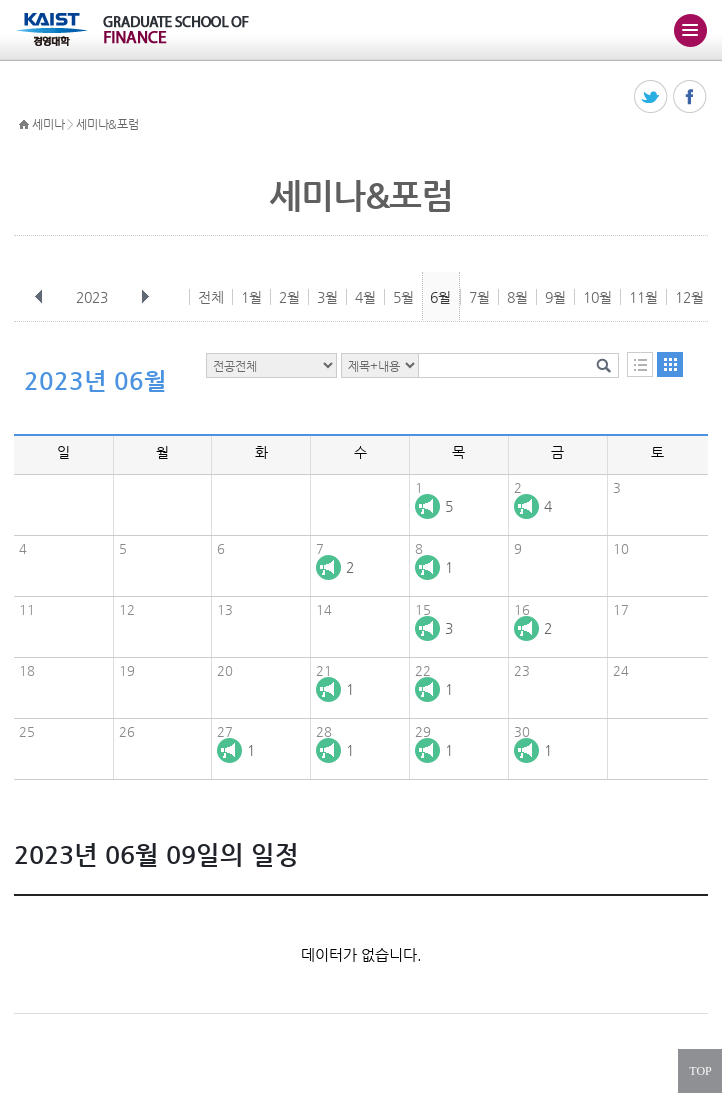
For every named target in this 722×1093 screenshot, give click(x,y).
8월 (517, 297)
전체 (211, 297)
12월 (689, 297)
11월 (643, 297)
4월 (365, 297)
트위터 (651, 97)
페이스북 (690, 97)
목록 (640, 364)
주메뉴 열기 (690, 30)
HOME (24, 125)
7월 (479, 297)
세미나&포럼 (107, 124)
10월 (597, 297)
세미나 (48, 124)
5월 (403, 297)
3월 (327, 297)
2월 (289, 297)
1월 (251, 297)
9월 (555, 297)
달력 (670, 364)
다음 (145, 297)
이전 (39, 297)
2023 (94, 297)
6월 (440, 297)
